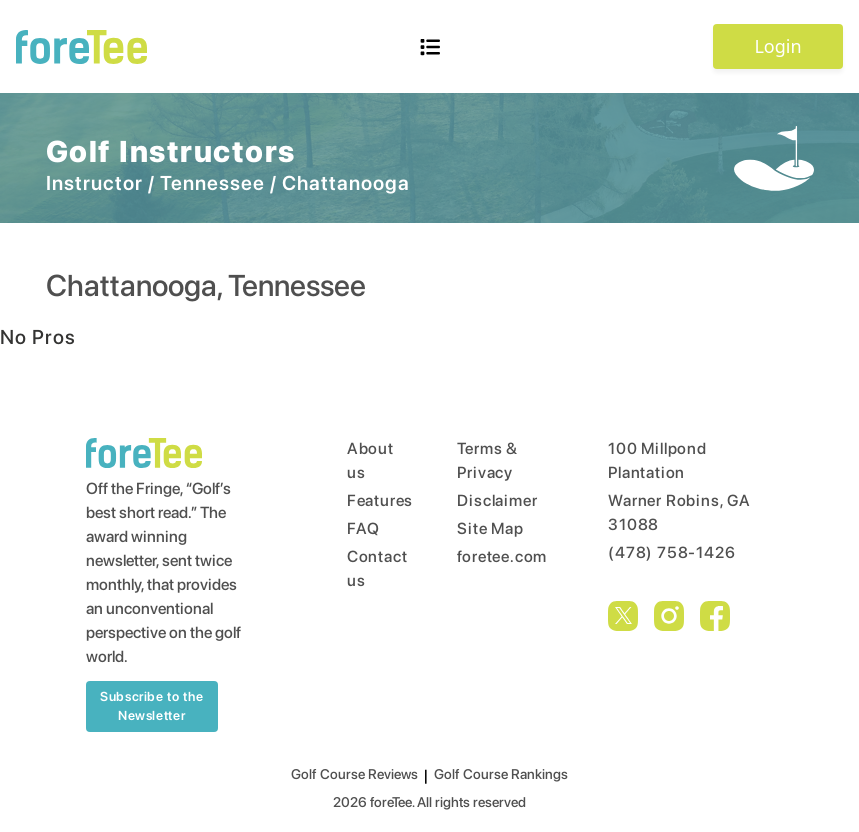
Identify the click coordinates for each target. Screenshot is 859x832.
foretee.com (494, 556)
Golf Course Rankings (501, 774)
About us (364, 460)
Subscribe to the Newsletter (151, 706)
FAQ (363, 528)
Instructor (94, 183)
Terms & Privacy (487, 460)
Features (364, 500)
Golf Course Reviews (354, 774)
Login (777, 46)
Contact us (364, 568)
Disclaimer (494, 500)
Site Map (490, 528)
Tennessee (212, 183)
